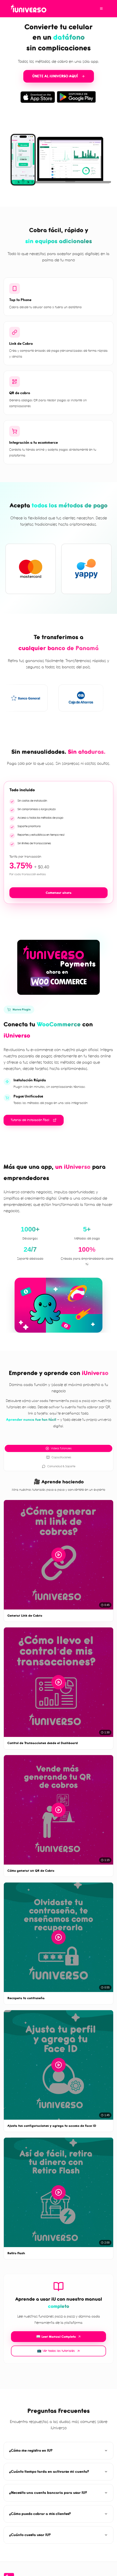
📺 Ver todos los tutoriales (58, 2351)
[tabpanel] (58, 1924)
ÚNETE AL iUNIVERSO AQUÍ (58, 76)
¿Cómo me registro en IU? (58, 2450)
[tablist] (58, 1457)
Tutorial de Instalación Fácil (33, 1120)
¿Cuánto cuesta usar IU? (58, 2534)
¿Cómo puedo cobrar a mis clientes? (58, 2513)
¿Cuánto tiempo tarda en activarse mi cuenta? (58, 2471)
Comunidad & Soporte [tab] (58, 1466)
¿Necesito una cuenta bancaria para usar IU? (58, 2492)
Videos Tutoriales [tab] (59, 1448)
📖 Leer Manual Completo (58, 2336)
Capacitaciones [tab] (58, 1457)
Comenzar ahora (59, 892)
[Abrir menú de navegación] (101, 8)
